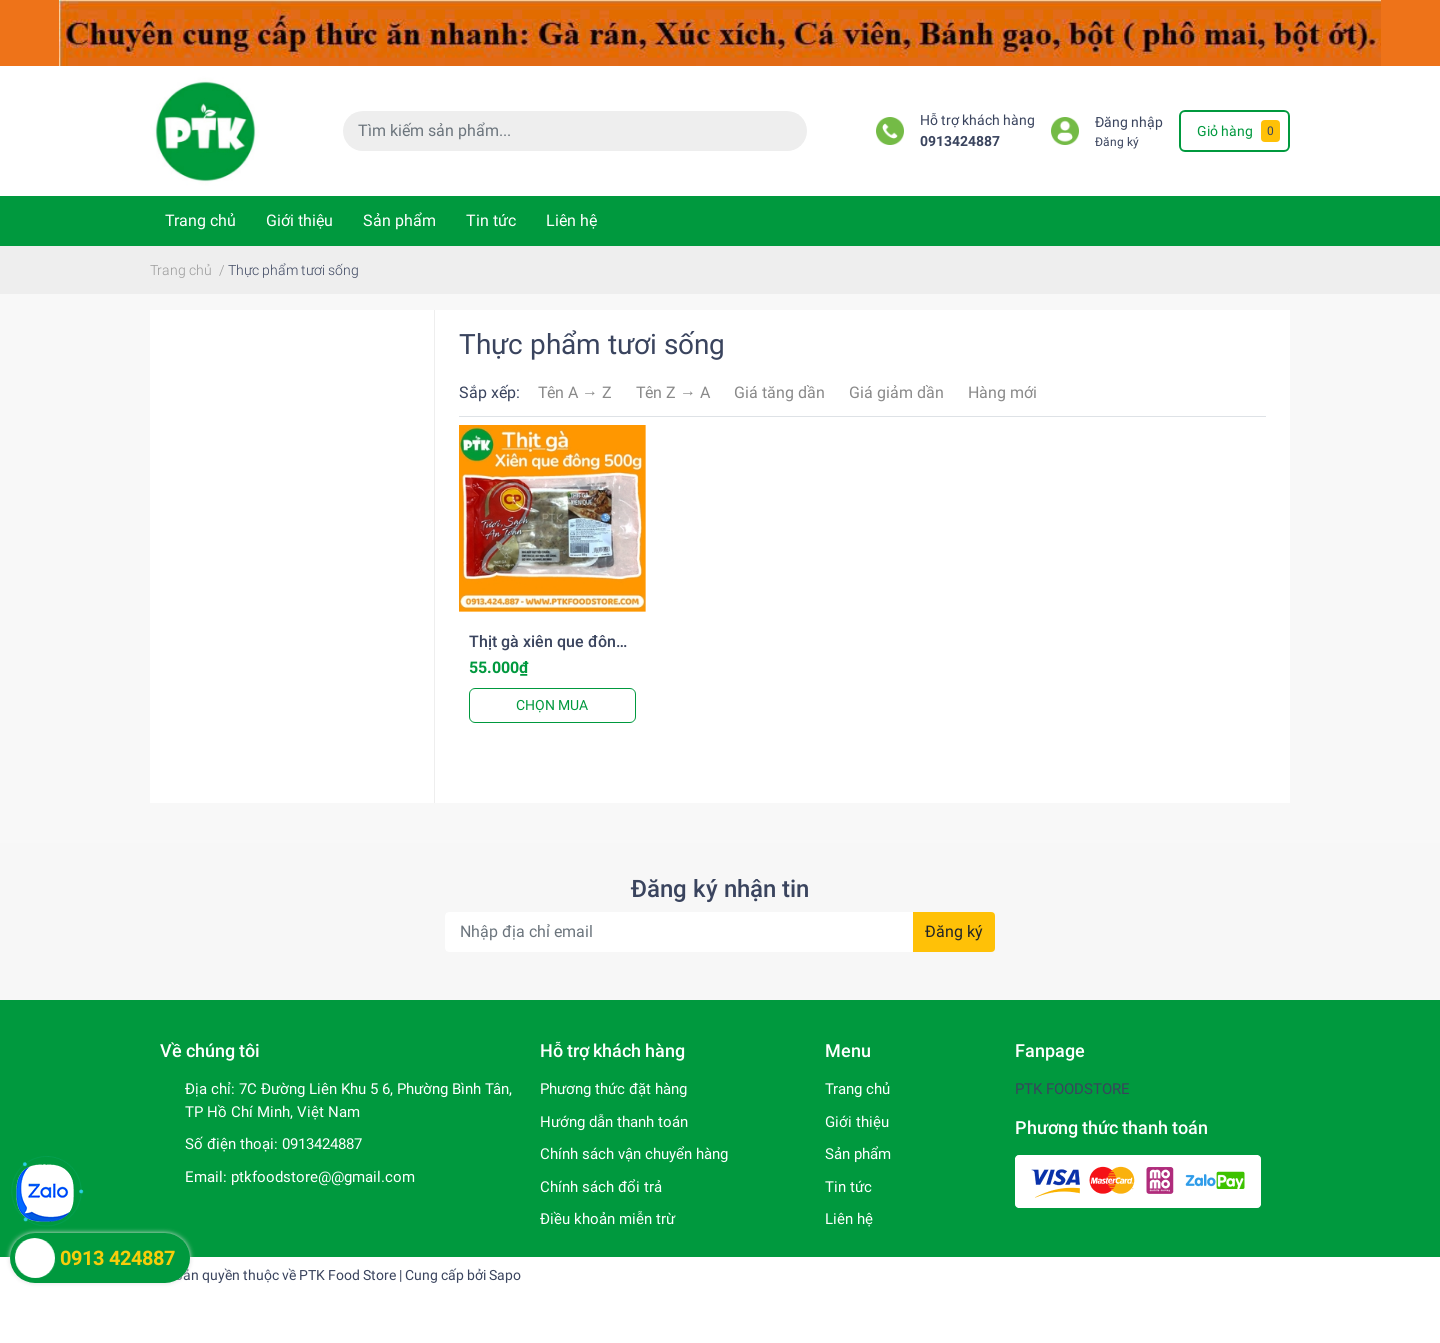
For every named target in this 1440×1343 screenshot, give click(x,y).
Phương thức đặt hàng (613, 1089)
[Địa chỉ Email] (720, 932)
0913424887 (960, 141)
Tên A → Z (575, 392)
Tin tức (491, 220)
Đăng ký (1117, 142)
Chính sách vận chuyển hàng (634, 1154)
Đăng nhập (1129, 122)
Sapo (505, 1275)
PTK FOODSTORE (1072, 1089)
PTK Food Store (347, 1275)
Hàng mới (1002, 392)
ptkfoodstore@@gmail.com (323, 1177)
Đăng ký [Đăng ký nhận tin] (954, 931)
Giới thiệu (299, 220)
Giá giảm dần (896, 392)
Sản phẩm (399, 220)
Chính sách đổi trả (601, 1187)
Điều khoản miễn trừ (607, 1219)
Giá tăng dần (779, 392)
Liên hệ (571, 220)
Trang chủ (200, 220)
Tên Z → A (673, 392)
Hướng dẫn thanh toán (614, 1122)
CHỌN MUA (552, 705)
